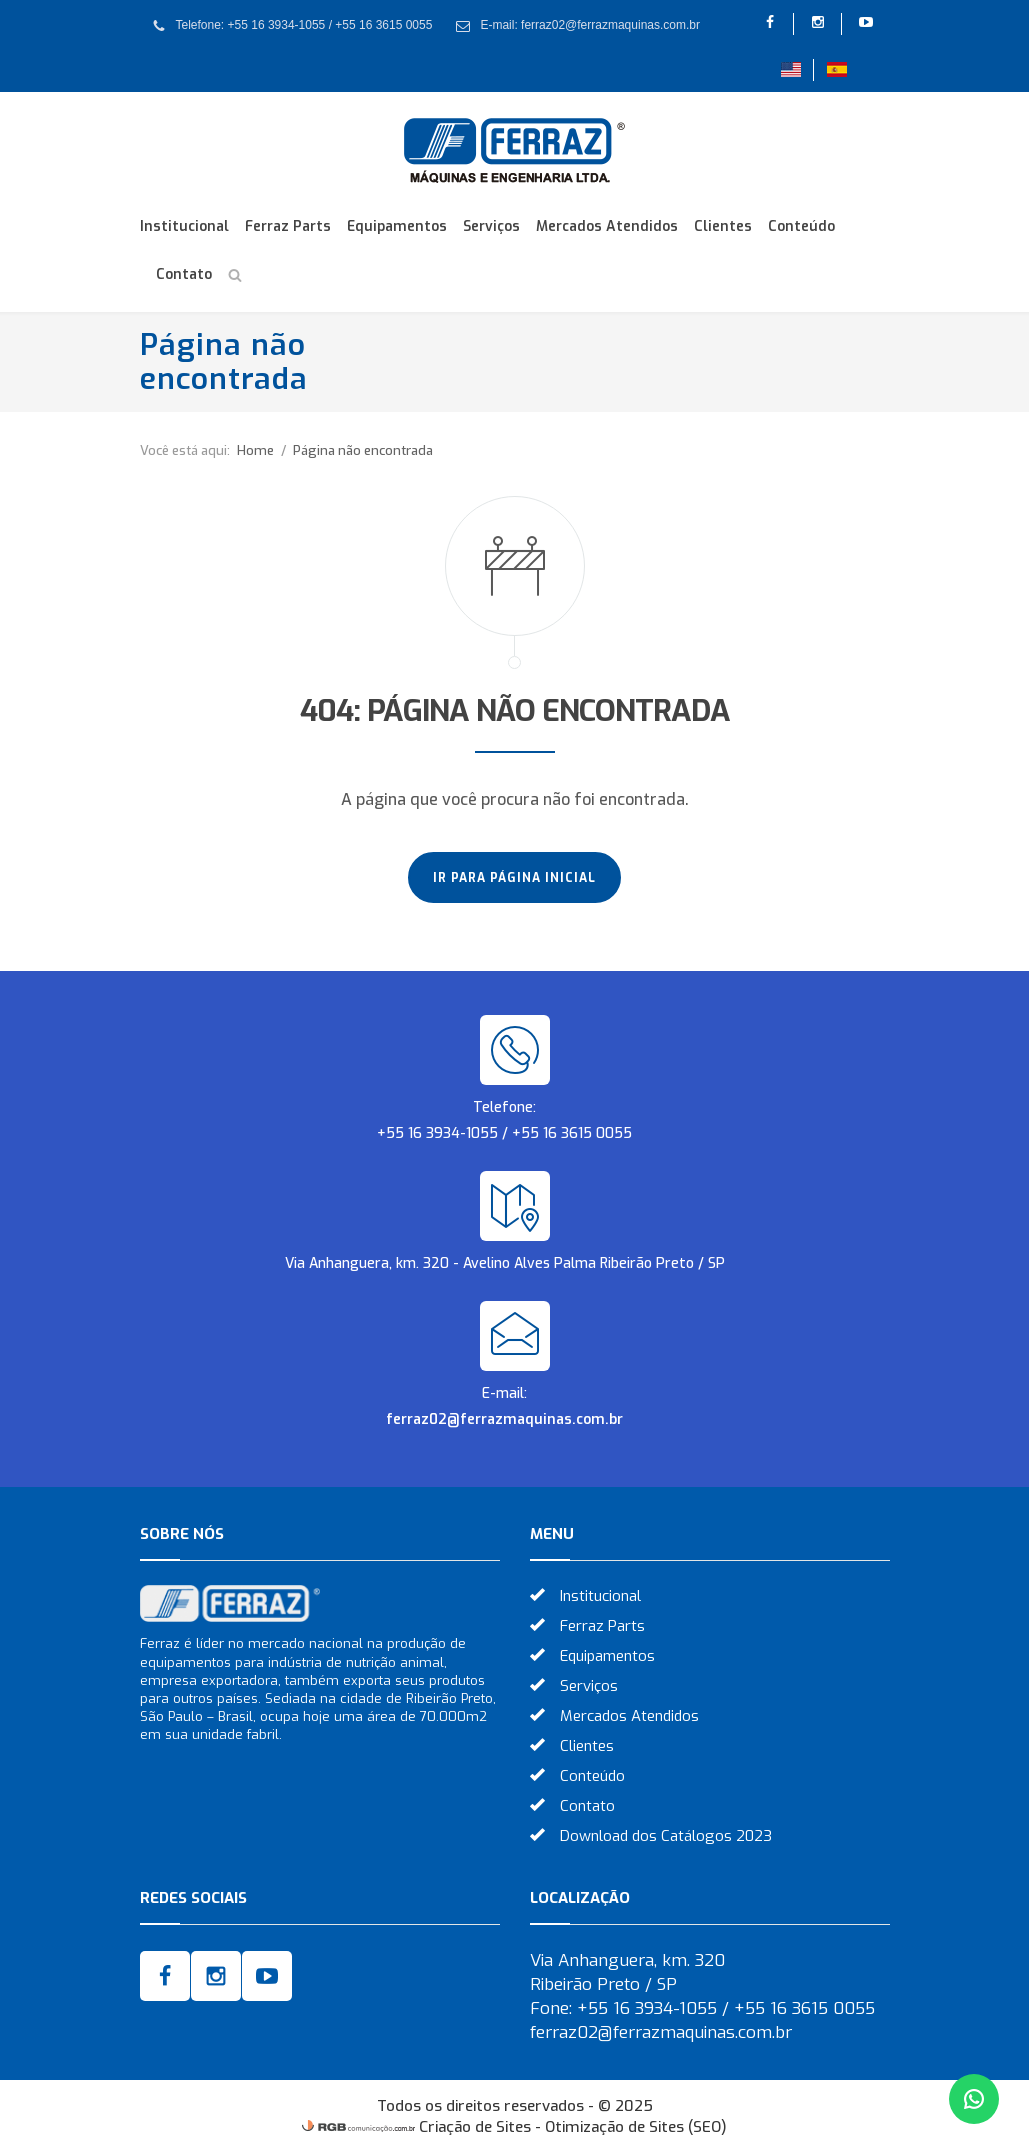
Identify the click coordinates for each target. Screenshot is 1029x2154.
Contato (184, 274)
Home (255, 450)
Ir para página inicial (514, 878)
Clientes (723, 226)
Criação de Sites (475, 2127)
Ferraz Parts (288, 226)
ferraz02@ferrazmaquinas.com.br (504, 1419)
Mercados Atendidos (607, 226)
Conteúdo (801, 226)
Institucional (184, 226)
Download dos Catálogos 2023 (666, 1836)
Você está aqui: (185, 450)
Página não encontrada (363, 450)
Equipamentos (397, 226)
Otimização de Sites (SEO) (636, 2127)
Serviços (491, 226)
